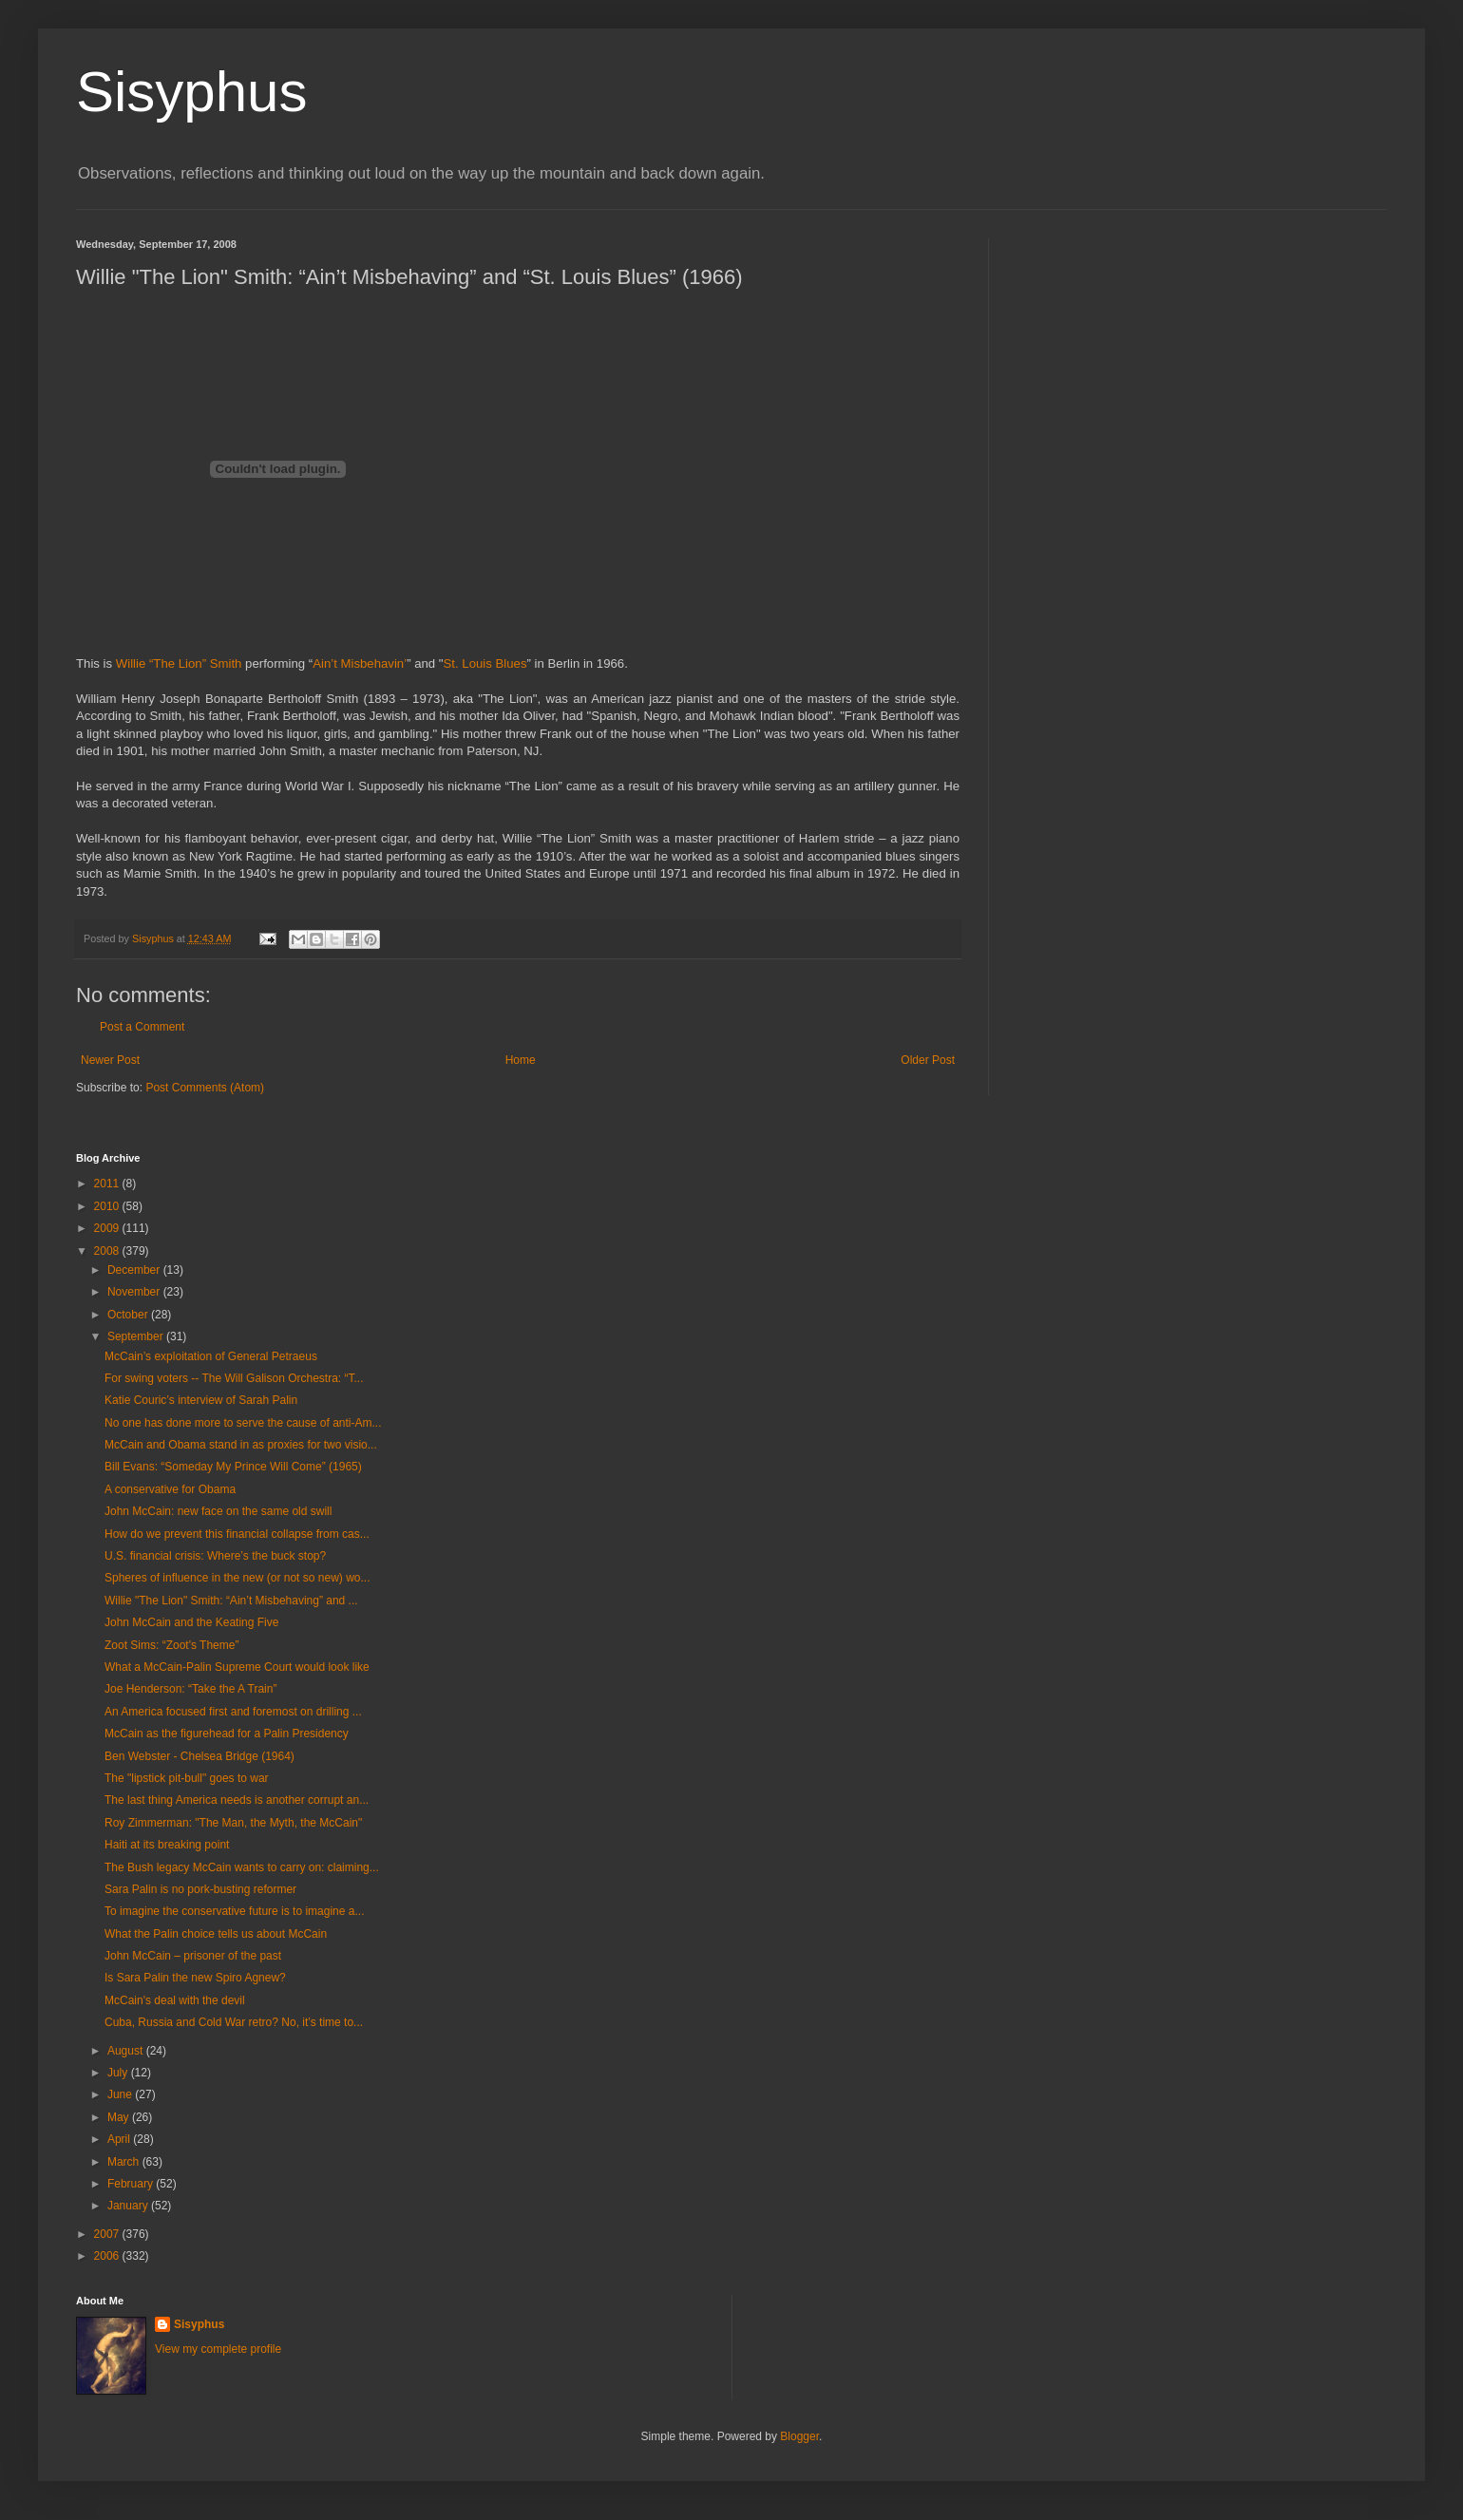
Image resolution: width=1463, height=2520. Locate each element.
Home (520, 1060)
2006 (108, 2256)
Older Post (928, 1060)
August (126, 2050)
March (124, 2162)
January (129, 2205)
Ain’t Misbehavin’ (360, 663)
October (129, 1314)
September (136, 1336)
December (135, 1270)
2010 (108, 1206)
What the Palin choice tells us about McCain (215, 1934)
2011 (108, 1183)
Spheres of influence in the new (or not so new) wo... (237, 1577)
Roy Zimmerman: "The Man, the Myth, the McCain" (233, 1822)
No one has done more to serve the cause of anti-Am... (243, 1423)
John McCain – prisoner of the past (192, 1955)
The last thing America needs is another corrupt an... (236, 1800)
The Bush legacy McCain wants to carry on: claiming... (241, 1867)
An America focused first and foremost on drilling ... (233, 1711)
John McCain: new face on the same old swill (218, 1511)
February (131, 2183)
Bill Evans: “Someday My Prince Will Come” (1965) (233, 1466)
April (120, 2139)
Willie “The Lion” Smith (179, 663)
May (119, 2117)
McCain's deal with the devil (174, 2000)
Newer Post (110, 1060)
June (121, 2094)
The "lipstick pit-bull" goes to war (186, 1778)
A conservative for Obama (170, 1489)
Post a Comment (142, 1026)
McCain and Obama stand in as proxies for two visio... (240, 1444)
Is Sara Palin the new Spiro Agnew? (195, 1977)
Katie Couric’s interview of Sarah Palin (200, 1400)
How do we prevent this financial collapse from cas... (237, 1534)
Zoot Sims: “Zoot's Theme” (171, 1645)
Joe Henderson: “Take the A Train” (190, 1689)
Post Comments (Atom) (204, 1087)
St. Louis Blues (485, 663)
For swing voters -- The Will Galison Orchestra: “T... (234, 1378)
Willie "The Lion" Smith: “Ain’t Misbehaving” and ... (231, 1600)
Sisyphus (191, 91)
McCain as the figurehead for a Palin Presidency (226, 1733)
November (135, 1291)
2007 (108, 2234)
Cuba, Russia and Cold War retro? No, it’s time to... (233, 2022)
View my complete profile (218, 2349)
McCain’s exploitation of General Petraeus (210, 1356)
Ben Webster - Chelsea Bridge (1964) (199, 1756)
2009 (108, 1228)
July (119, 2072)
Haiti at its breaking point (166, 1844)
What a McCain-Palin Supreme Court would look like (237, 1667)
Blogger (799, 2436)
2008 (108, 1251)
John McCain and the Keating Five (191, 1622)
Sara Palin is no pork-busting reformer (200, 1889)
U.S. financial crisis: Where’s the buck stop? (215, 1556)
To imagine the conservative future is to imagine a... (234, 1911)
